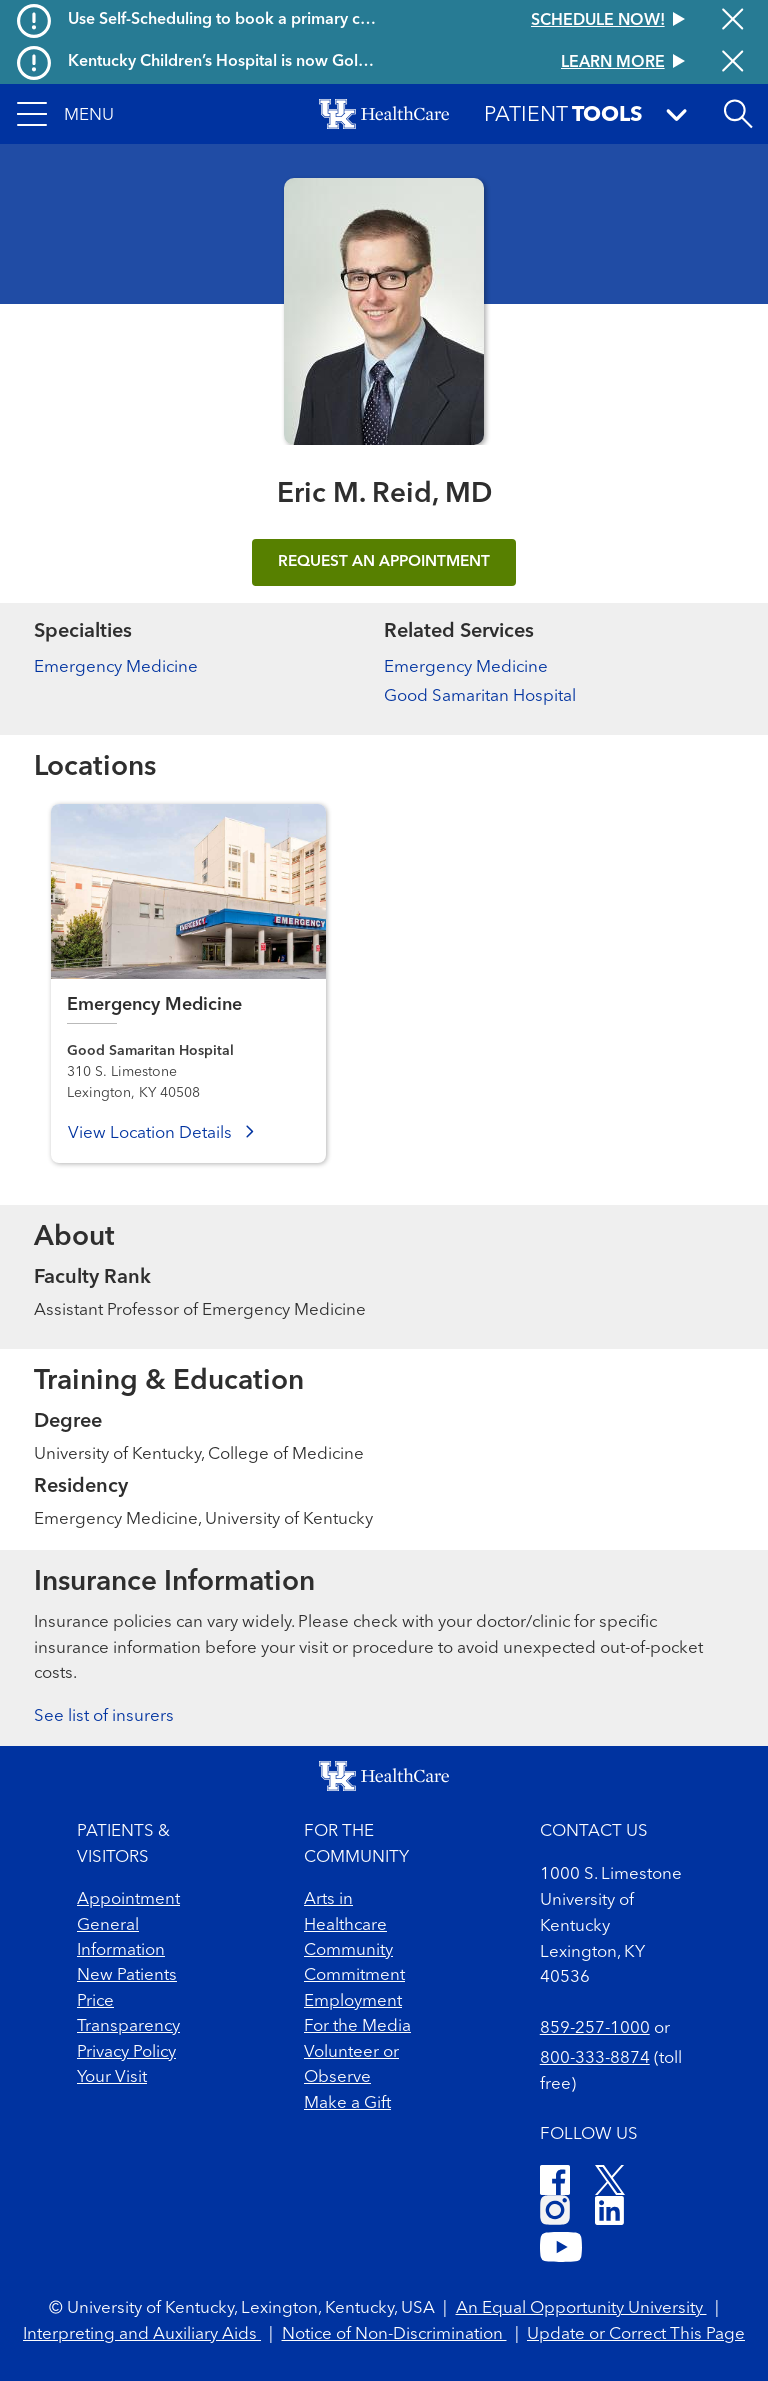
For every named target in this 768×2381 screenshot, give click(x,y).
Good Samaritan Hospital (480, 696)
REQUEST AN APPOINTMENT (384, 562)
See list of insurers (104, 1716)
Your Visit (112, 2077)
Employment (353, 2001)
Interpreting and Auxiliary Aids (142, 2334)
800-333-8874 (595, 2058)
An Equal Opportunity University (581, 2308)
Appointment (128, 1899)
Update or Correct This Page (636, 2334)
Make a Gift (347, 2103)
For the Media (357, 2026)
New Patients (127, 1975)
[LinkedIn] (609, 2213)
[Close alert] (732, 21)
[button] (65, 114)
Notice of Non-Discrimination (394, 2334)
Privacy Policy (126, 2052)
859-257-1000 (595, 2028)
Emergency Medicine (116, 667)
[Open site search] (738, 114)
